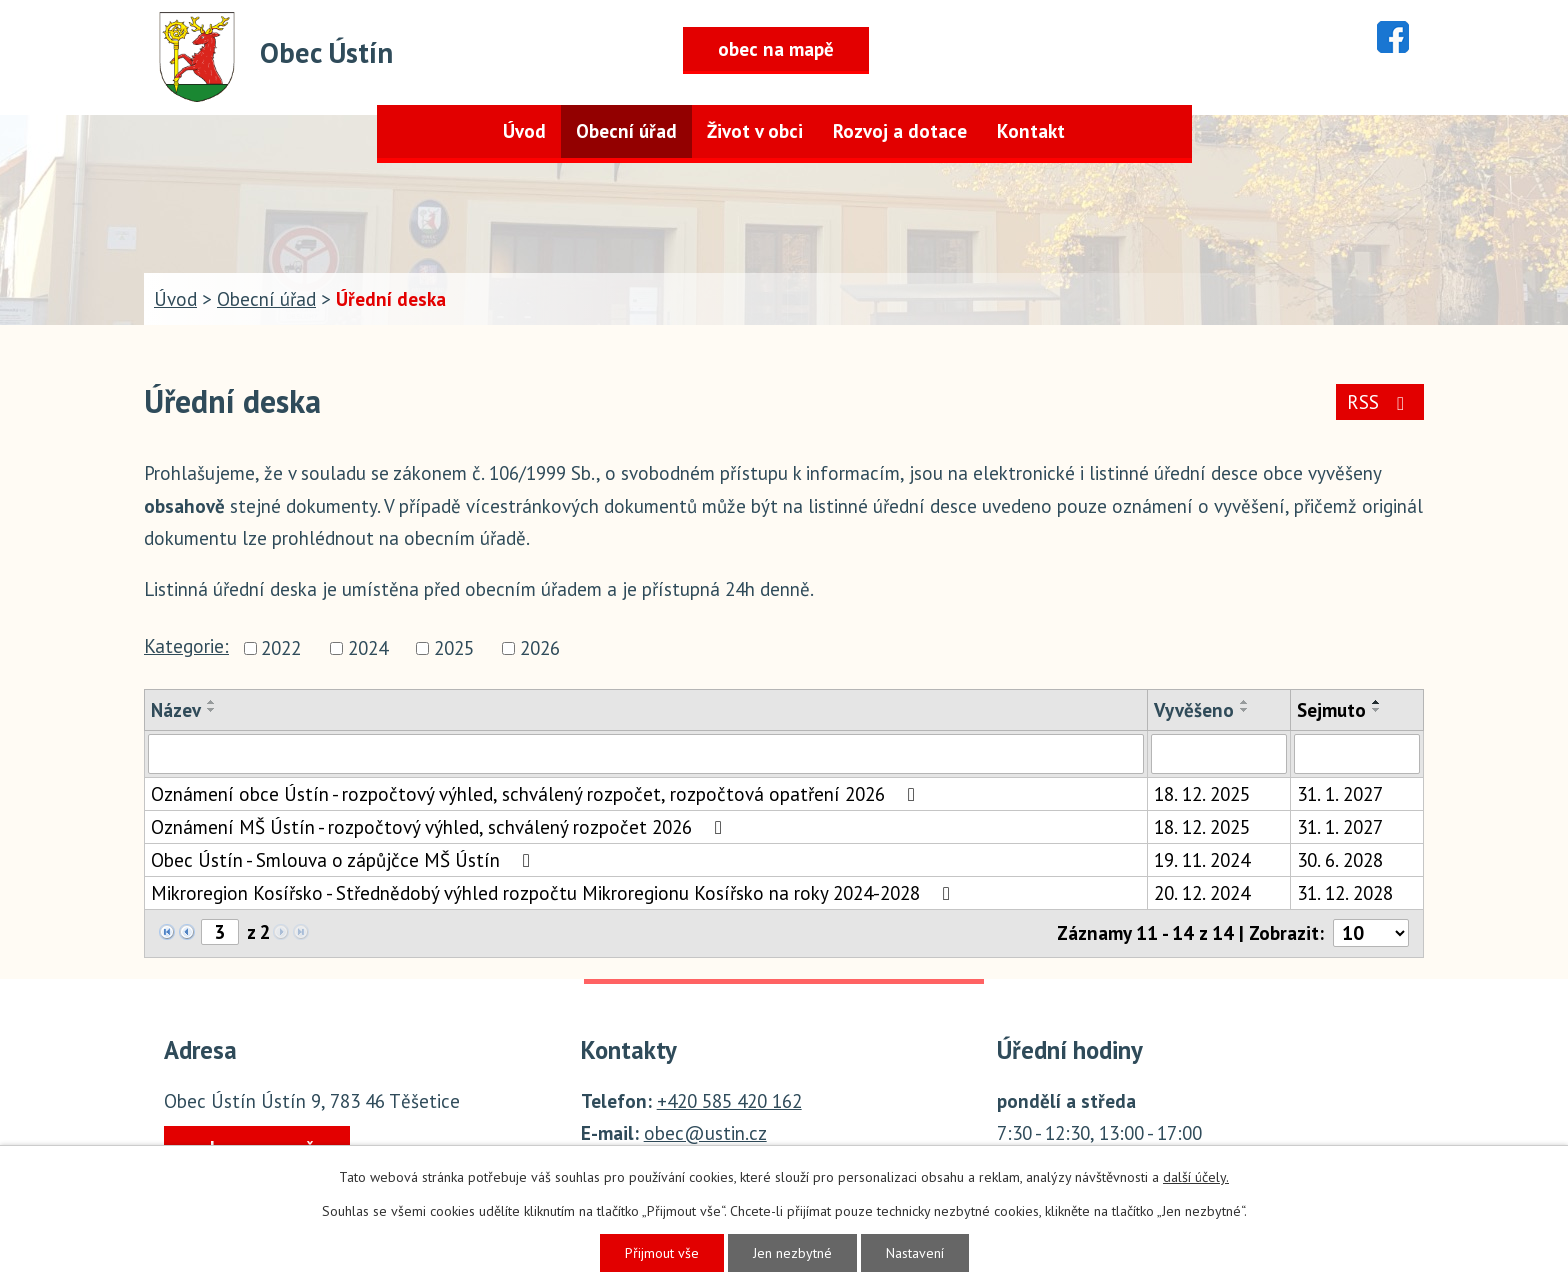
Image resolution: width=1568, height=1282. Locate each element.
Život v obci (755, 131)
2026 (540, 648)
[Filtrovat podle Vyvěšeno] (1219, 754)
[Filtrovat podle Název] (646, 754)
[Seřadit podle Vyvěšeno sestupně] (1245, 710)
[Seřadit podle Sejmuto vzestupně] (1377, 702)
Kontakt (1031, 131)
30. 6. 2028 (1340, 860)
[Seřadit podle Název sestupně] (212, 710)
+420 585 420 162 (729, 1101)
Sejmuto (1331, 710)
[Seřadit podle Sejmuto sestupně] (1377, 710)
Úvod (524, 131)
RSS (1379, 402)
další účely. (1196, 1177)
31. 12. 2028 (1345, 893)
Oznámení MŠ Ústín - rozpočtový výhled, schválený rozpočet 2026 (440, 827)
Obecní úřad (626, 131)
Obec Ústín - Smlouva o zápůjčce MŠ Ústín (344, 860)
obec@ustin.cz (705, 1133)
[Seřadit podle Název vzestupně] (212, 702)
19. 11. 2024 (1202, 860)
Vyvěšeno (1194, 710)
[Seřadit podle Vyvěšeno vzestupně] (1245, 702)
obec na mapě (776, 49)
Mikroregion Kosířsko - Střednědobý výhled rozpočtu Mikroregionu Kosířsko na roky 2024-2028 (554, 893)
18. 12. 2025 (1202, 794)
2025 (454, 648)
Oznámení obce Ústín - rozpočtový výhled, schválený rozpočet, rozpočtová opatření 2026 (537, 794)
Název (176, 710)
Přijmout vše (662, 1253)
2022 (281, 648)
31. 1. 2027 (1340, 794)
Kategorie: (186, 646)
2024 (368, 648)
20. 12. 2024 (1202, 893)
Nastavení (915, 1253)
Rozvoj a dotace (900, 131)
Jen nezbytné (792, 1253)
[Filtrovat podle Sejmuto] (1357, 754)
